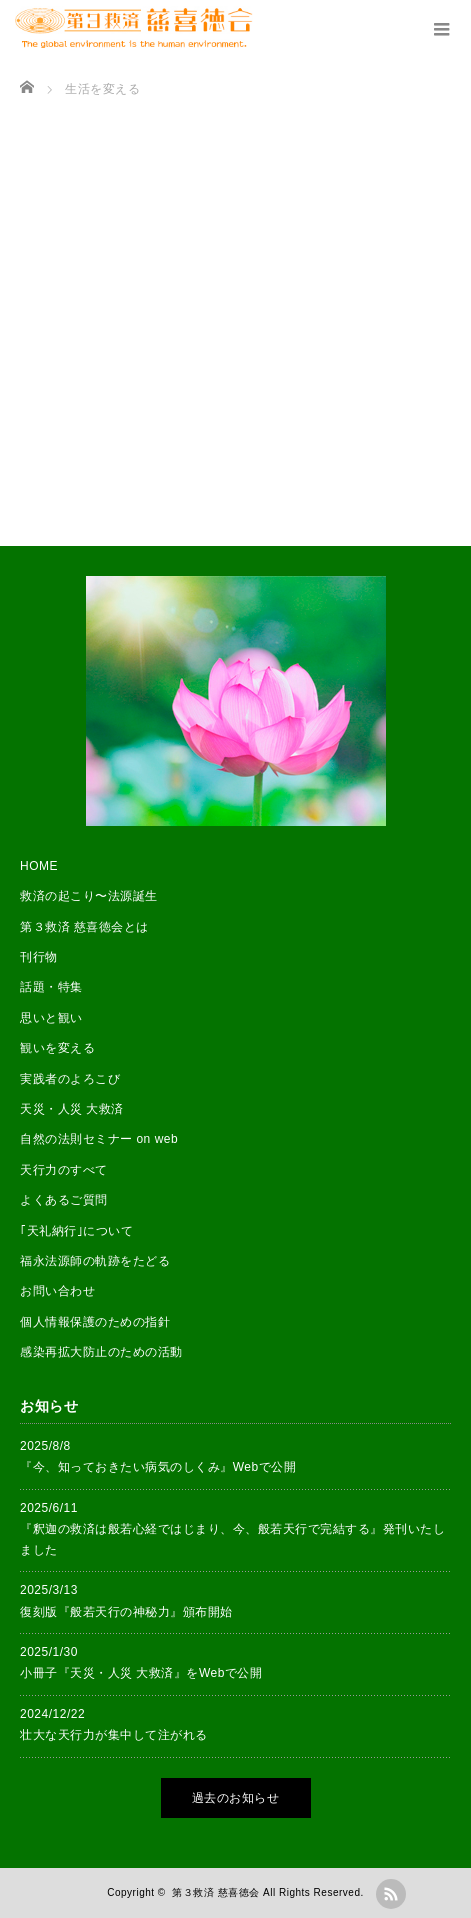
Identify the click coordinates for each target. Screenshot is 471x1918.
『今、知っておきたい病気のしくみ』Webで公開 (158, 1467)
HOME (39, 866)
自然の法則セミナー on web (99, 1139)
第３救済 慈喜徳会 (215, 1892)
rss (391, 1894)
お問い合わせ (57, 1291)
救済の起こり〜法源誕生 (89, 896)
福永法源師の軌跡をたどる (95, 1261)
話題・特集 (51, 987)
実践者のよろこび (70, 1079)
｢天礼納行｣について (76, 1231)
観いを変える (57, 1048)
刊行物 (39, 957)
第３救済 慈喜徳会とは (84, 927)
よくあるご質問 (64, 1200)
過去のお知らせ (236, 1798)
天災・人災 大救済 (72, 1109)
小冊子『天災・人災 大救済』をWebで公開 (141, 1673)
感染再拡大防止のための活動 (101, 1352)
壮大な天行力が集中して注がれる (114, 1735)
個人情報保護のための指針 (95, 1322)
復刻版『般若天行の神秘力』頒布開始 (126, 1612)
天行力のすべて (64, 1170)
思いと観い (51, 1018)
